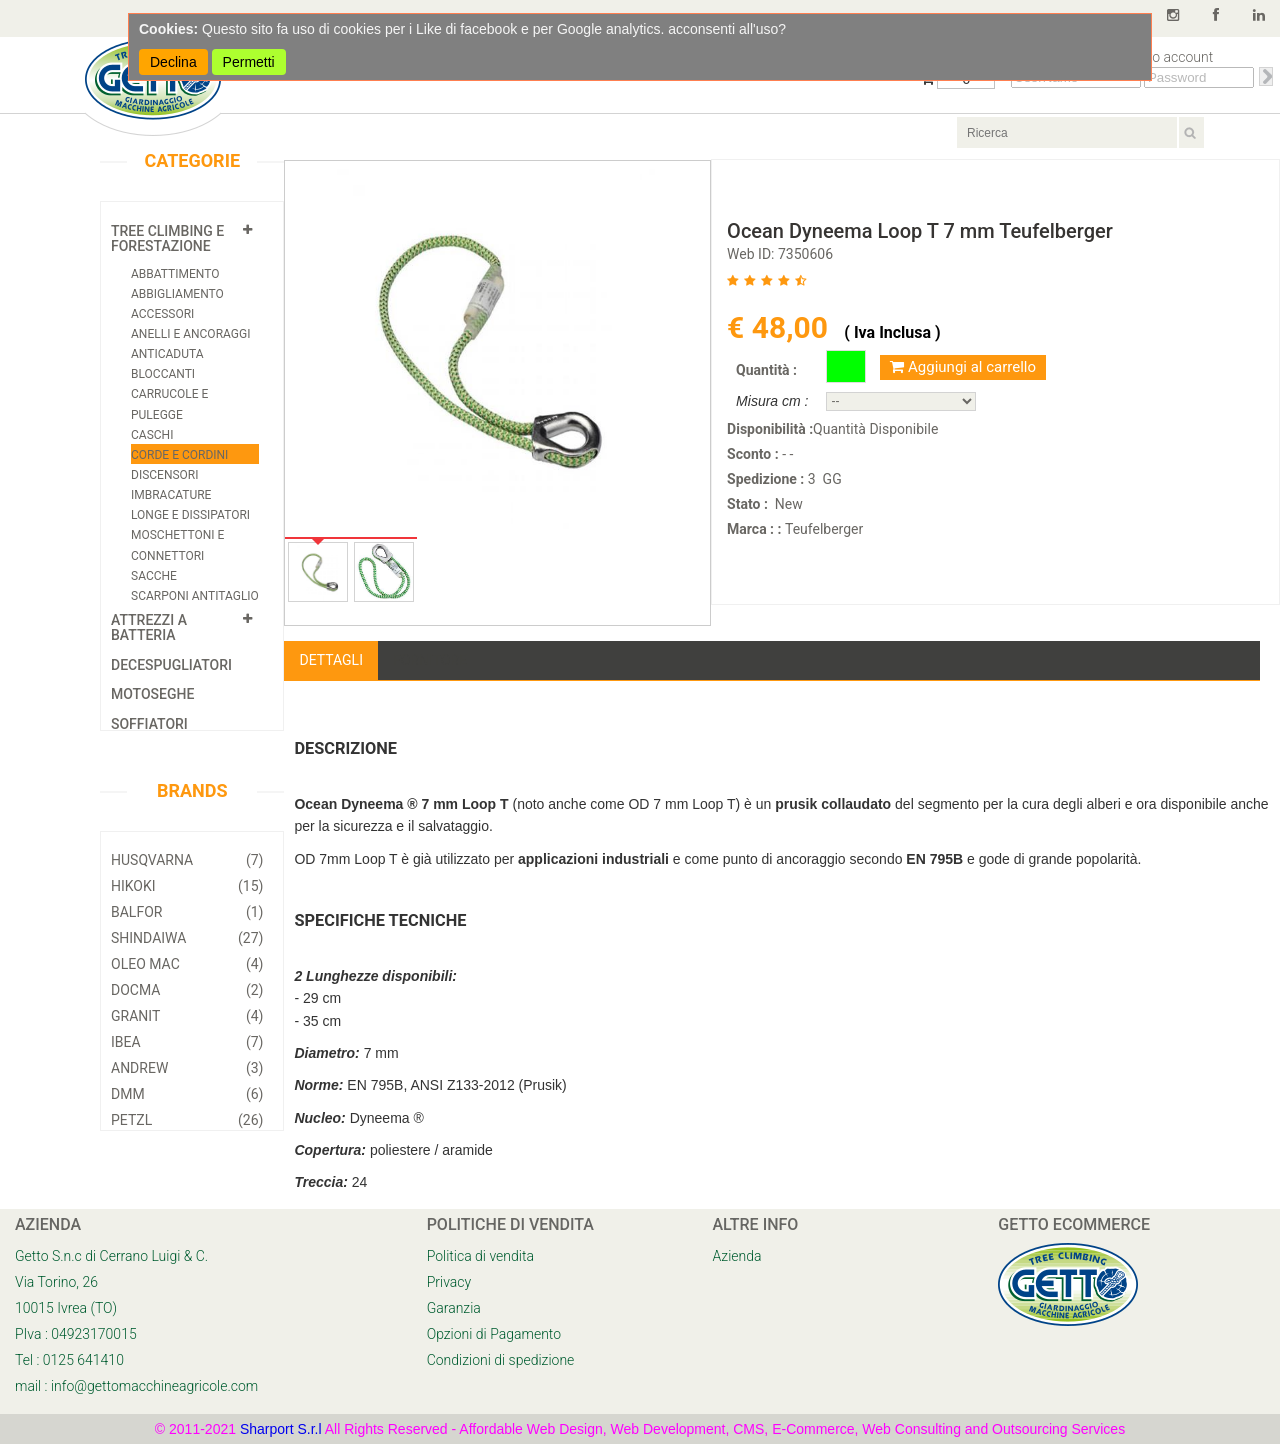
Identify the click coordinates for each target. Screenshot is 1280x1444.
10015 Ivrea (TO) (66, 1308)
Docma (187, 990)
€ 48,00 (781, 327)
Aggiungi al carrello (963, 367)
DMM (187, 1094)
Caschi (152, 435)
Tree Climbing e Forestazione (167, 238)
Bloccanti (163, 374)
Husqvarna (187, 860)
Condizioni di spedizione (501, 1360)
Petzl (187, 1120)
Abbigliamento (177, 294)
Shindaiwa (187, 938)
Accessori (162, 314)
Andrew (187, 1068)
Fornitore (430, 660)
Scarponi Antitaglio (195, 596)
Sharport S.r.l (281, 1429)
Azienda (737, 1256)
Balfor (187, 912)
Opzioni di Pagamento (494, 1334)
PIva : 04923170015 (76, 1334)
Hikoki (187, 886)
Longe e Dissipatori (190, 515)
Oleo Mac (187, 964)
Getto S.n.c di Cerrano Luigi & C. (111, 1256)
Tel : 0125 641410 (69, 1360)
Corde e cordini (179, 455)
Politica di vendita (480, 1256)
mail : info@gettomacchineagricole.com (136, 1386)
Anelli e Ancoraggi (190, 334)
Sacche (154, 576)
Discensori (165, 475)
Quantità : (766, 370)
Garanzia (454, 1308)
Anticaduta (167, 354)
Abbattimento (175, 274)
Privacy (449, 1282)
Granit (187, 1016)
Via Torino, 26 (56, 1282)
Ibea (187, 1042)
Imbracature (171, 495)
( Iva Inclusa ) (892, 332)
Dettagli (331, 660)
